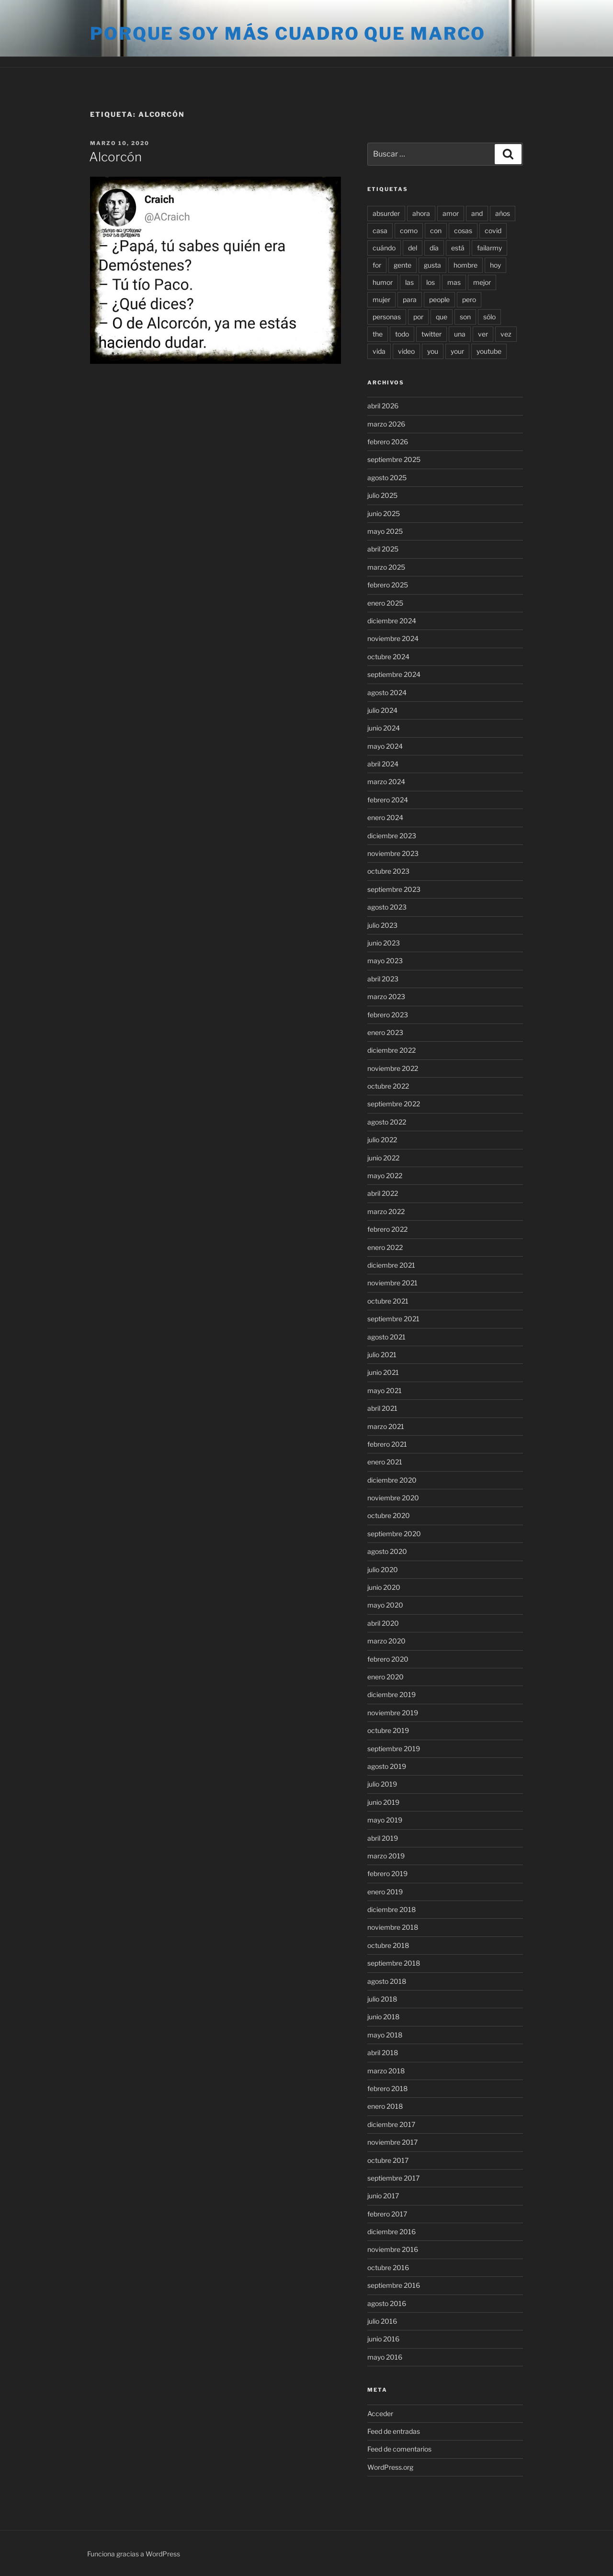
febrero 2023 (387, 1015)
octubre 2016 (388, 2267)
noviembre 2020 (393, 1498)
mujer (381, 299)
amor (451, 213)
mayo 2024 (385, 746)
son (465, 317)
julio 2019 (382, 1784)
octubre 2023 (388, 871)
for (377, 265)
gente (402, 265)
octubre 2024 (388, 656)
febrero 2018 (387, 2088)
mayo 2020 (385, 1605)
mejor (482, 282)
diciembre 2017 (391, 2124)
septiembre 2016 (393, 2285)
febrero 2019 (387, 1873)
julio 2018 (382, 1999)
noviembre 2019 (392, 1713)
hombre (465, 265)
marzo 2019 (386, 1856)
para (410, 299)
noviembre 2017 (392, 2142)
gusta (432, 265)
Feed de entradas (393, 2431)
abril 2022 (382, 1193)
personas (387, 317)
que (441, 317)
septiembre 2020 (394, 1534)
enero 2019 (385, 1892)
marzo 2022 (386, 1211)
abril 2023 (382, 979)
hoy (495, 265)
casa (380, 230)
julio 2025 (382, 495)
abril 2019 (382, 1838)
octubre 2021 (388, 1301)
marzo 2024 (386, 781)
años (502, 213)
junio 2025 (383, 513)
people (439, 299)
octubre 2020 (388, 1515)
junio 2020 (383, 1587)
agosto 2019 (386, 1766)
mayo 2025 (385, 531)
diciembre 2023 (391, 836)
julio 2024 (382, 710)
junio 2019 (383, 1802)
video (406, 351)
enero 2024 (385, 817)
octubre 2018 (388, 1945)
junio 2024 (383, 728)
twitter (431, 334)
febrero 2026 (387, 442)
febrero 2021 (387, 1444)
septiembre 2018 (393, 1963)
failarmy (489, 248)
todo (402, 334)
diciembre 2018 (391, 1909)
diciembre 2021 (391, 1265)
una (459, 334)
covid (493, 230)
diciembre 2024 (391, 621)
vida (379, 351)
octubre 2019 (388, 1730)
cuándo (384, 248)
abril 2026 (382, 406)
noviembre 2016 (392, 2249)
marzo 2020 (386, 1641)
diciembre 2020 (392, 1480)
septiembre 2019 (393, 1748)
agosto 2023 (387, 907)
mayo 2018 (384, 2035)
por (418, 317)
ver (483, 334)
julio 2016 (382, 2321)
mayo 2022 (384, 1175)
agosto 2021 (386, 1337)
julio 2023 (382, 925)
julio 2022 (382, 1140)
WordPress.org (390, 2467)
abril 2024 (382, 764)
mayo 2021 (384, 1390)
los (430, 282)
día (434, 248)
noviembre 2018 (392, 1927)
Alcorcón (115, 156)
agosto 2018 (386, 1981)
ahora (421, 213)
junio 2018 (383, 2017)
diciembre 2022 (391, 1050)
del (412, 248)
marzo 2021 (385, 1426)
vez (505, 334)
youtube (489, 351)
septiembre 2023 (393, 889)
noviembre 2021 (392, 1283)
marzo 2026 (386, 424)
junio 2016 (383, 2339)
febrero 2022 (387, 1229)
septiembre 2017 (393, 2178)
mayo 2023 (385, 960)
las (409, 282)
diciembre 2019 (391, 1694)
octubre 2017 (388, 2160)
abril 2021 (382, 1408)
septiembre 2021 (393, 1319)
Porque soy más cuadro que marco (288, 33)
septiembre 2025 (393, 459)
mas (454, 282)
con (436, 230)
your (457, 351)
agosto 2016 (386, 2303)
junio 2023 (383, 943)
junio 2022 (383, 1158)
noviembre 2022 (392, 1068)
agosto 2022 (386, 1122)
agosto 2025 (387, 477)
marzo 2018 (386, 2071)
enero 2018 (385, 2106)
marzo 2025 (386, 567)
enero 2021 (384, 1462)
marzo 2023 (386, 996)
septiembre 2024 (393, 674)
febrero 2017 (387, 2214)
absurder (386, 213)
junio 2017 (383, 2196)
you (432, 351)
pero (469, 299)
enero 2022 (385, 1247)
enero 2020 (385, 1677)
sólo (489, 317)
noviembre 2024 (393, 638)
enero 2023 (385, 1032)
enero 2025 (385, 603)
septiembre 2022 (393, 1104)
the (378, 334)
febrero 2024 (387, 800)
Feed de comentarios (399, 2449)
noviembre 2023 (393, 853)
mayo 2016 (384, 2357)
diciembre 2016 (391, 2231)
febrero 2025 (387, 585)
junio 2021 (383, 1372)
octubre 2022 (388, 1086)
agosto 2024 (387, 692)
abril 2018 (382, 2052)
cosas (463, 230)
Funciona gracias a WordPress (133, 2554)
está (458, 248)
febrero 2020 (388, 1659)
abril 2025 (382, 549)
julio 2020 (382, 1569)
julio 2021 (382, 1354)
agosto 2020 (387, 1551)
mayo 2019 (384, 1820)
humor (383, 282)
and (477, 213)
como (409, 230)
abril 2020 (383, 1623)
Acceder (380, 2413)
